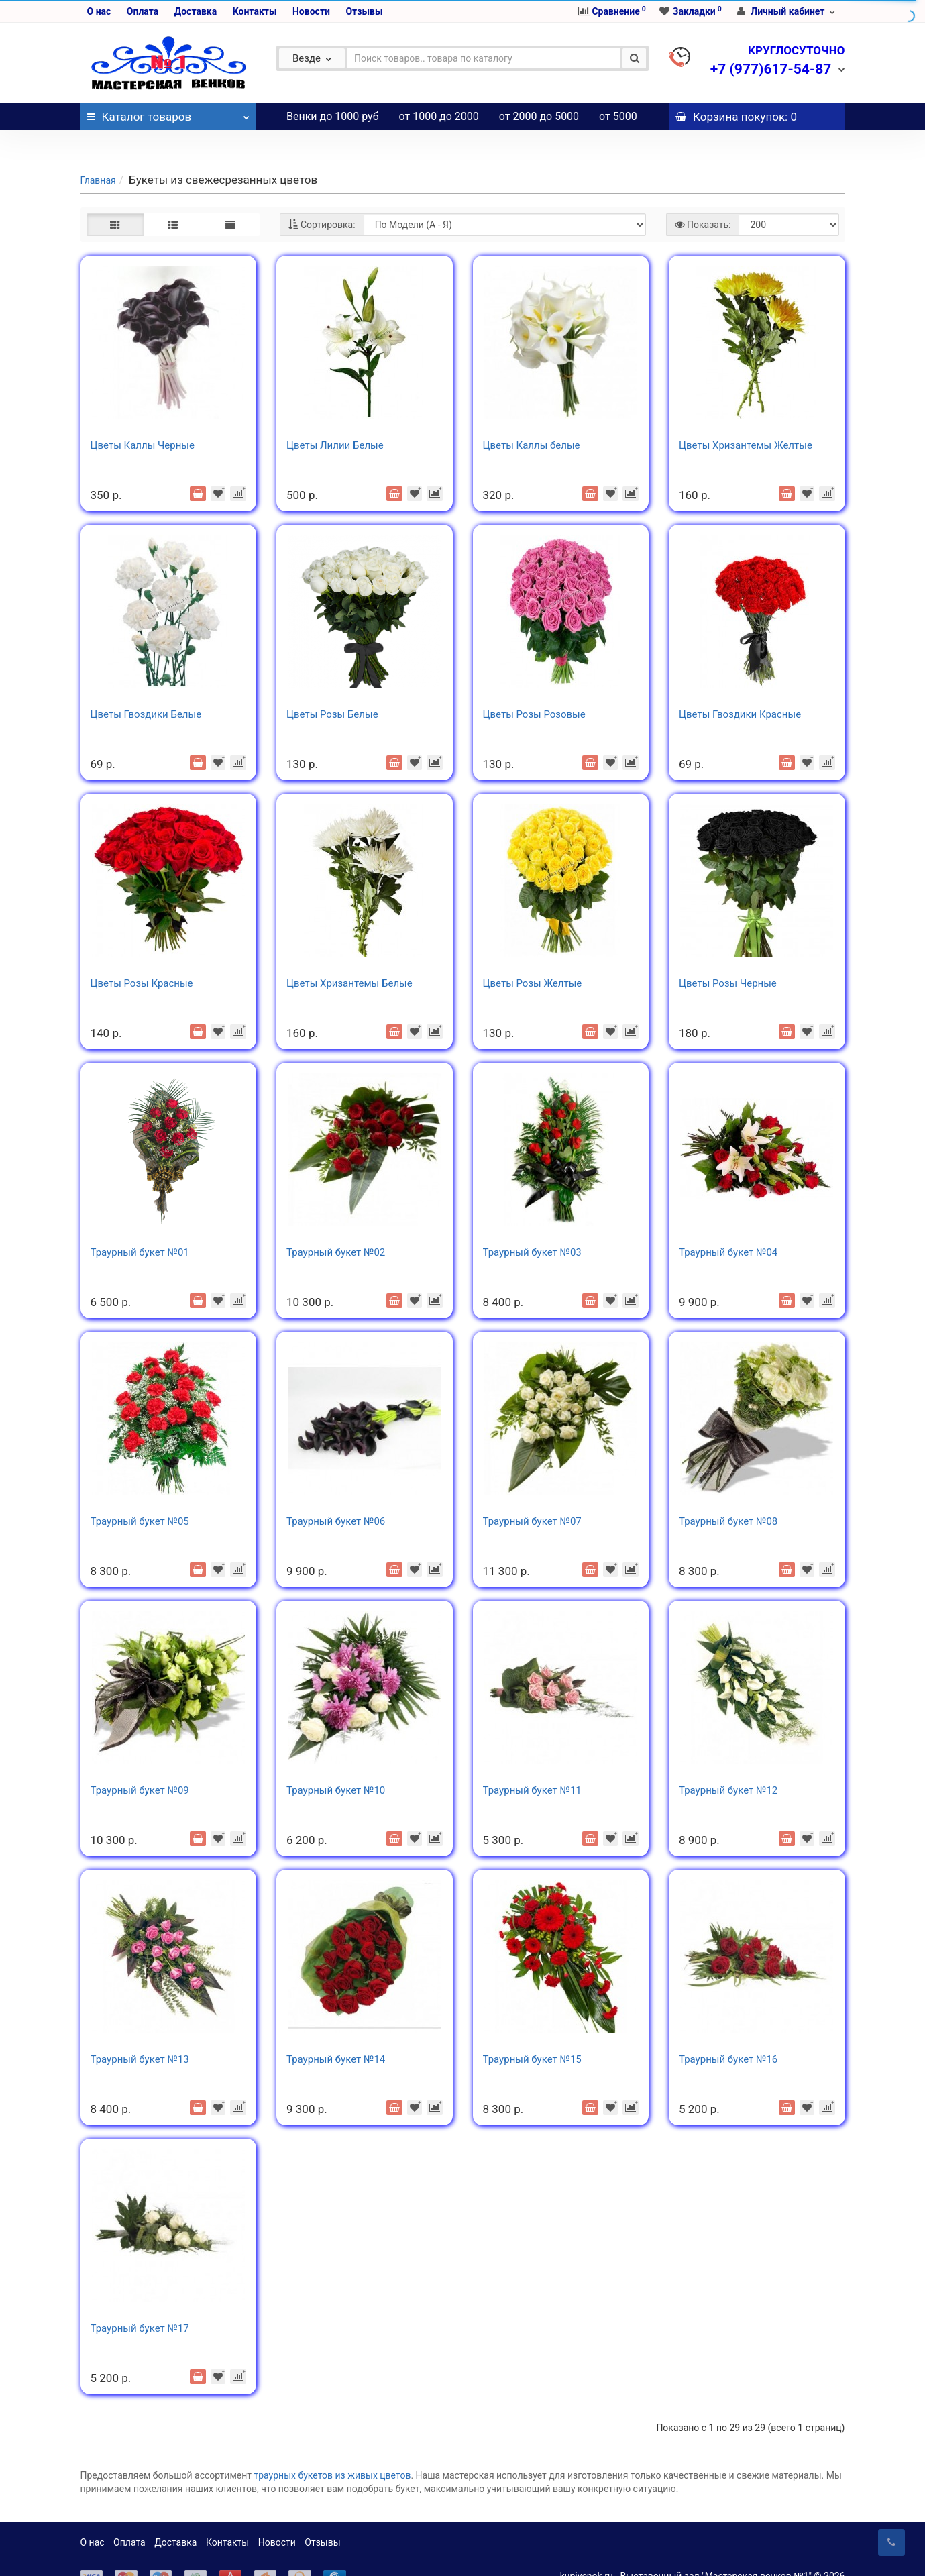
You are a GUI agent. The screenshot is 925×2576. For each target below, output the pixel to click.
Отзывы (363, 11)
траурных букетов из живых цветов (332, 2448)
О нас (99, 11)
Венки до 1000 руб (332, 116)
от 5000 (618, 116)
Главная (98, 153)
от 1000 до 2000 (439, 116)
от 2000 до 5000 (539, 116)
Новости (311, 11)
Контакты (255, 11)
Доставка (195, 11)
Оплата (142, 11)
